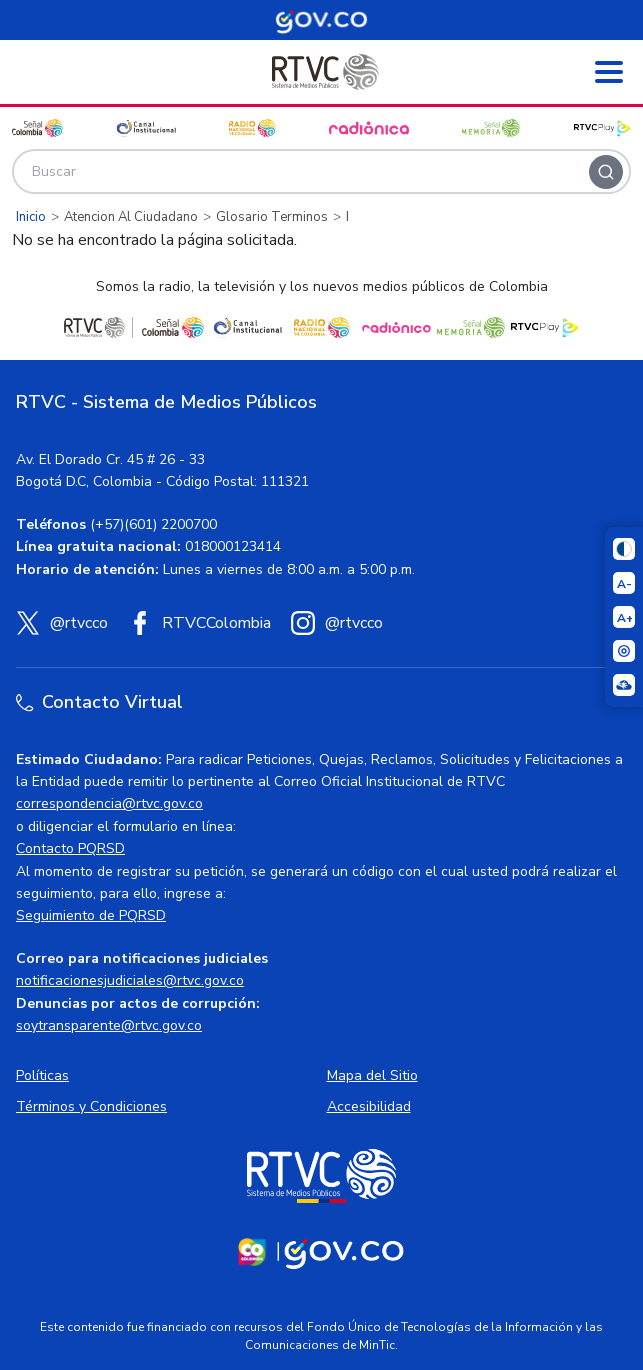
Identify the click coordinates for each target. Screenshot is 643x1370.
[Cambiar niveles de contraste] (624, 549)
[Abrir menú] (609, 72)
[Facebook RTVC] (199, 623)
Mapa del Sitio (372, 1075)
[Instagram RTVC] (337, 623)
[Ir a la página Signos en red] (624, 685)
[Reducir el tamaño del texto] (624, 583)
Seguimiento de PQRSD (91, 915)
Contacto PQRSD (70, 848)
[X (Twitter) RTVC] (62, 623)
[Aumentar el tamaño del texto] (624, 617)
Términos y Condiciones (91, 1106)
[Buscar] (606, 172)
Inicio (31, 217)
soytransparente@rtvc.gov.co (109, 1025)
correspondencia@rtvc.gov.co (109, 803)
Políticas (42, 1075)
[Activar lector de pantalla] (624, 651)
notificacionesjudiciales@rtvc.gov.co (130, 980)
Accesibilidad (369, 1106)
